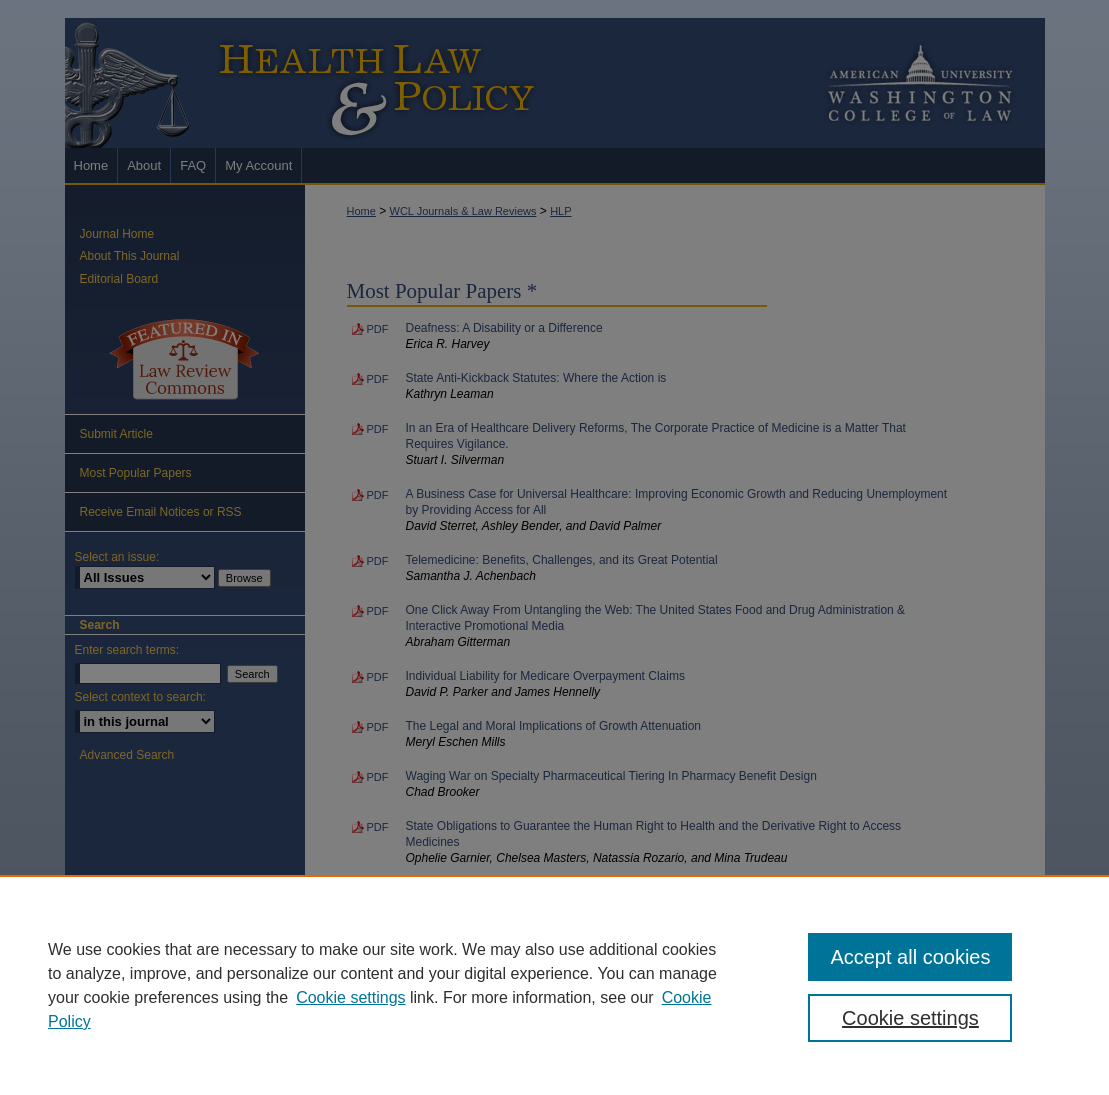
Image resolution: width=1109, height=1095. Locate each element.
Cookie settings (350, 997)
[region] (554, 985)
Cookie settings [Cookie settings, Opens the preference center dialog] (910, 1018)
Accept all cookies (910, 957)
